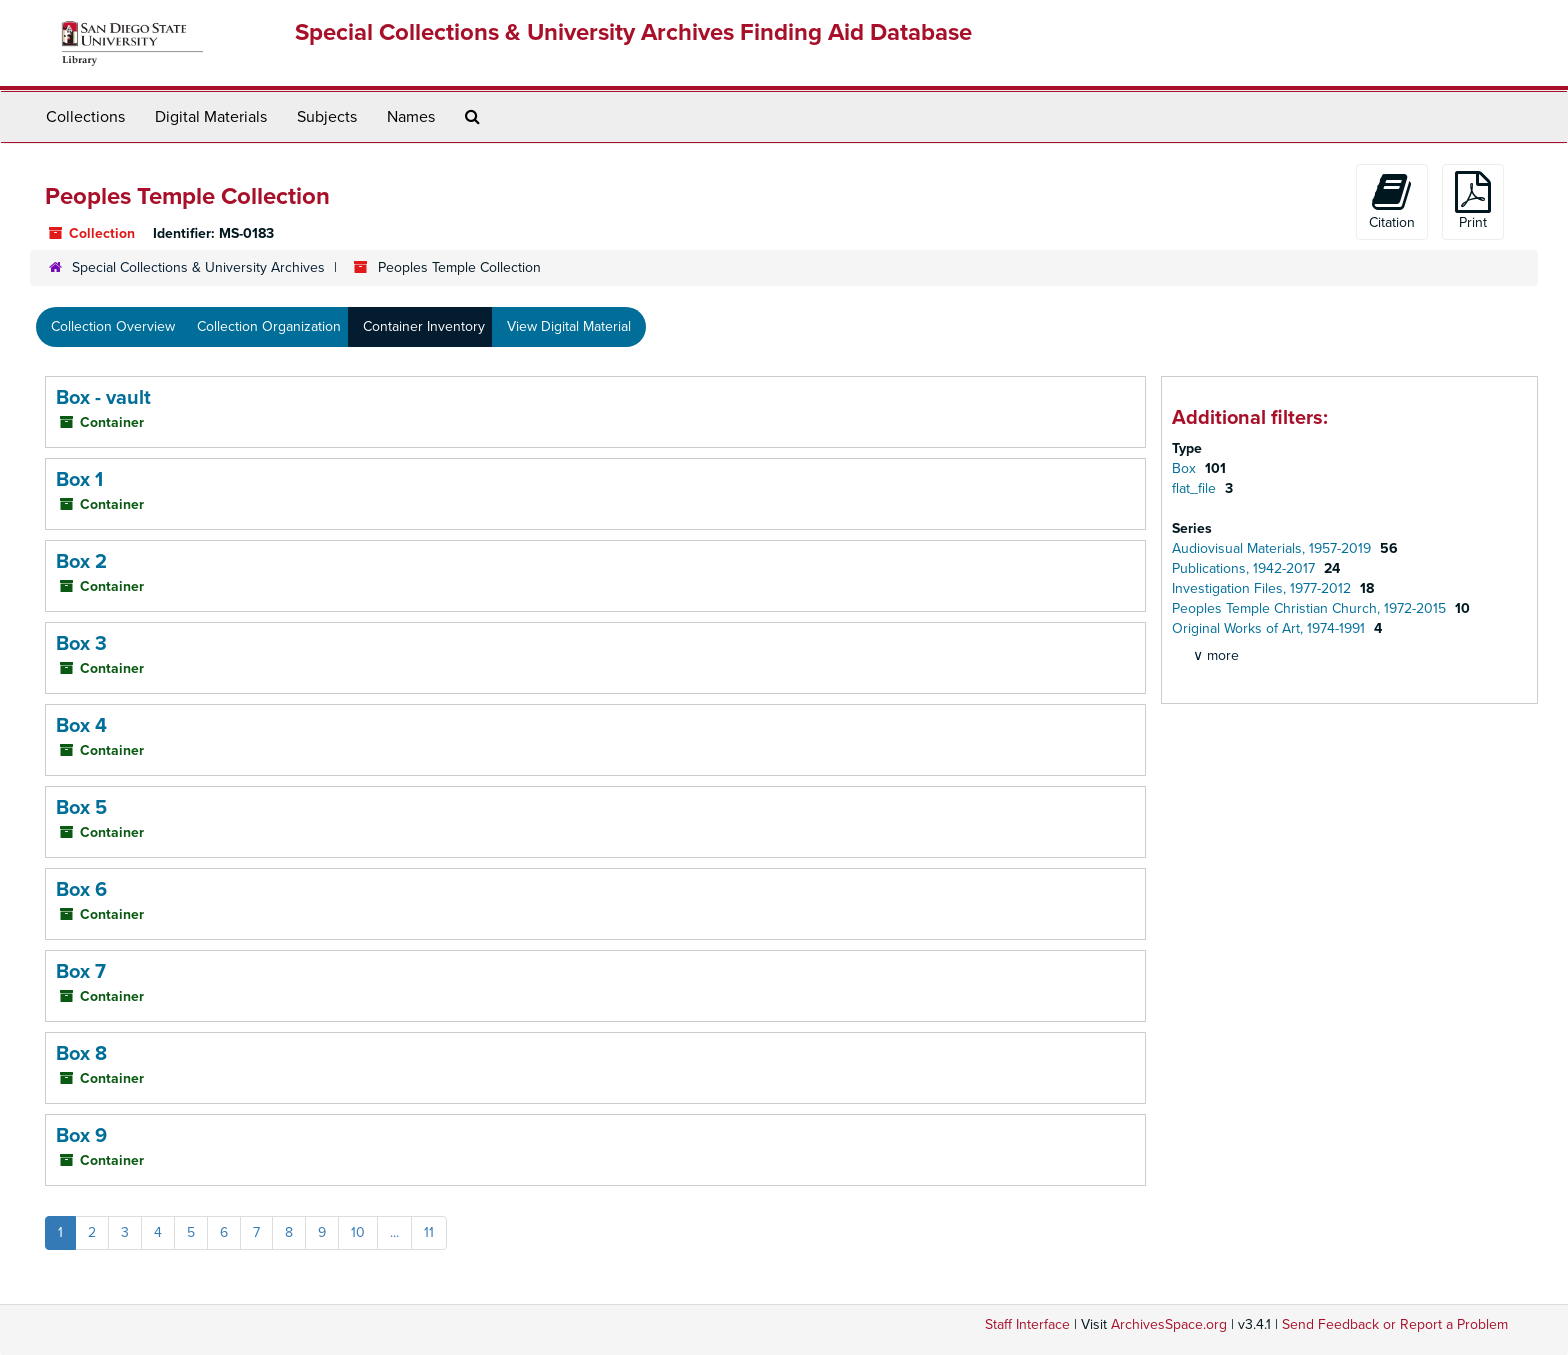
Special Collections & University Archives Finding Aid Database (633, 32)
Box (1186, 468)
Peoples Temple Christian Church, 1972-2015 (1311, 608)
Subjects (327, 117)
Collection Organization (269, 326)
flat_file (1196, 488)
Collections (85, 117)
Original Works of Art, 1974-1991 (1270, 628)
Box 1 (79, 480)
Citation (1392, 201)
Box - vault (103, 398)
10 (358, 1232)
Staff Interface (1027, 1324)
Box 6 (81, 890)
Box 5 (81, 808)
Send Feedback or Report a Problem (1395, 1324)
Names (411, 117)
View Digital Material (569, 326)
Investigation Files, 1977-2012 (1263, 588)
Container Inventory (424, 326)
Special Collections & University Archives (198, 267)
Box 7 (81, 972)
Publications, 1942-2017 (1245, 568)
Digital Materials (211, 117)
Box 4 (81, 726)
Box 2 (81, 562)
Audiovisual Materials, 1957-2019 (1273, 548)
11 (429, 1232)
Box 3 (81, 644)
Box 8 (81, 1054)
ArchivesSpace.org (1169, 1324)
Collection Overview (113, 326)
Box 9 (81, 1136)
